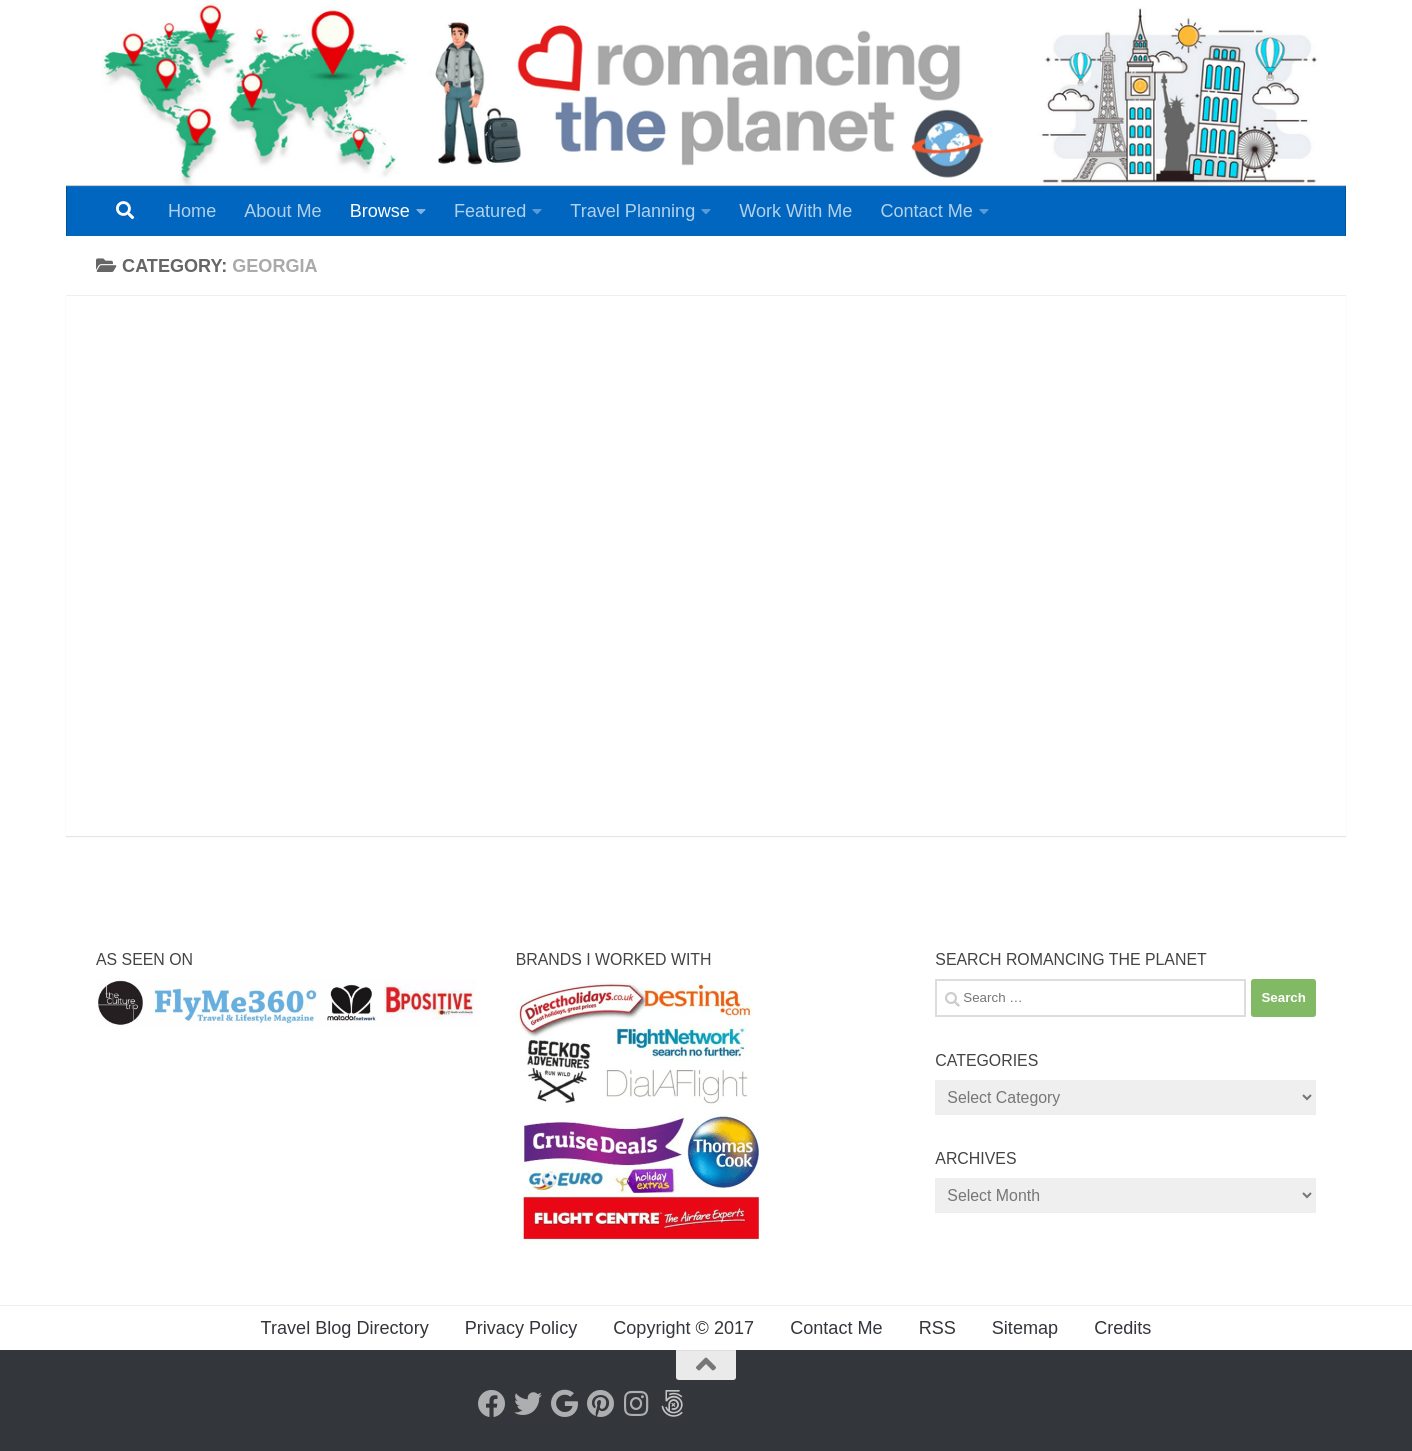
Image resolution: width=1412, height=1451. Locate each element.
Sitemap (1025, 1328)
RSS (937, 1328)
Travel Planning (632, 211)
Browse (380, 211)
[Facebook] (492, 1404)
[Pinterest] (600, 1404)
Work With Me (795, 211)
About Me (282, 211)
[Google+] (564, 1404)
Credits (1122, 1328)
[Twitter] (528, 1404)
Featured (490, 211)
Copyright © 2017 (683, 1328)
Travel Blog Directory (345, 1328)
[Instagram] (636, 1404)
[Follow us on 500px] (672, 1404)
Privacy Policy (521, 1328)
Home (192, 211)
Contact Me (926, 211)
